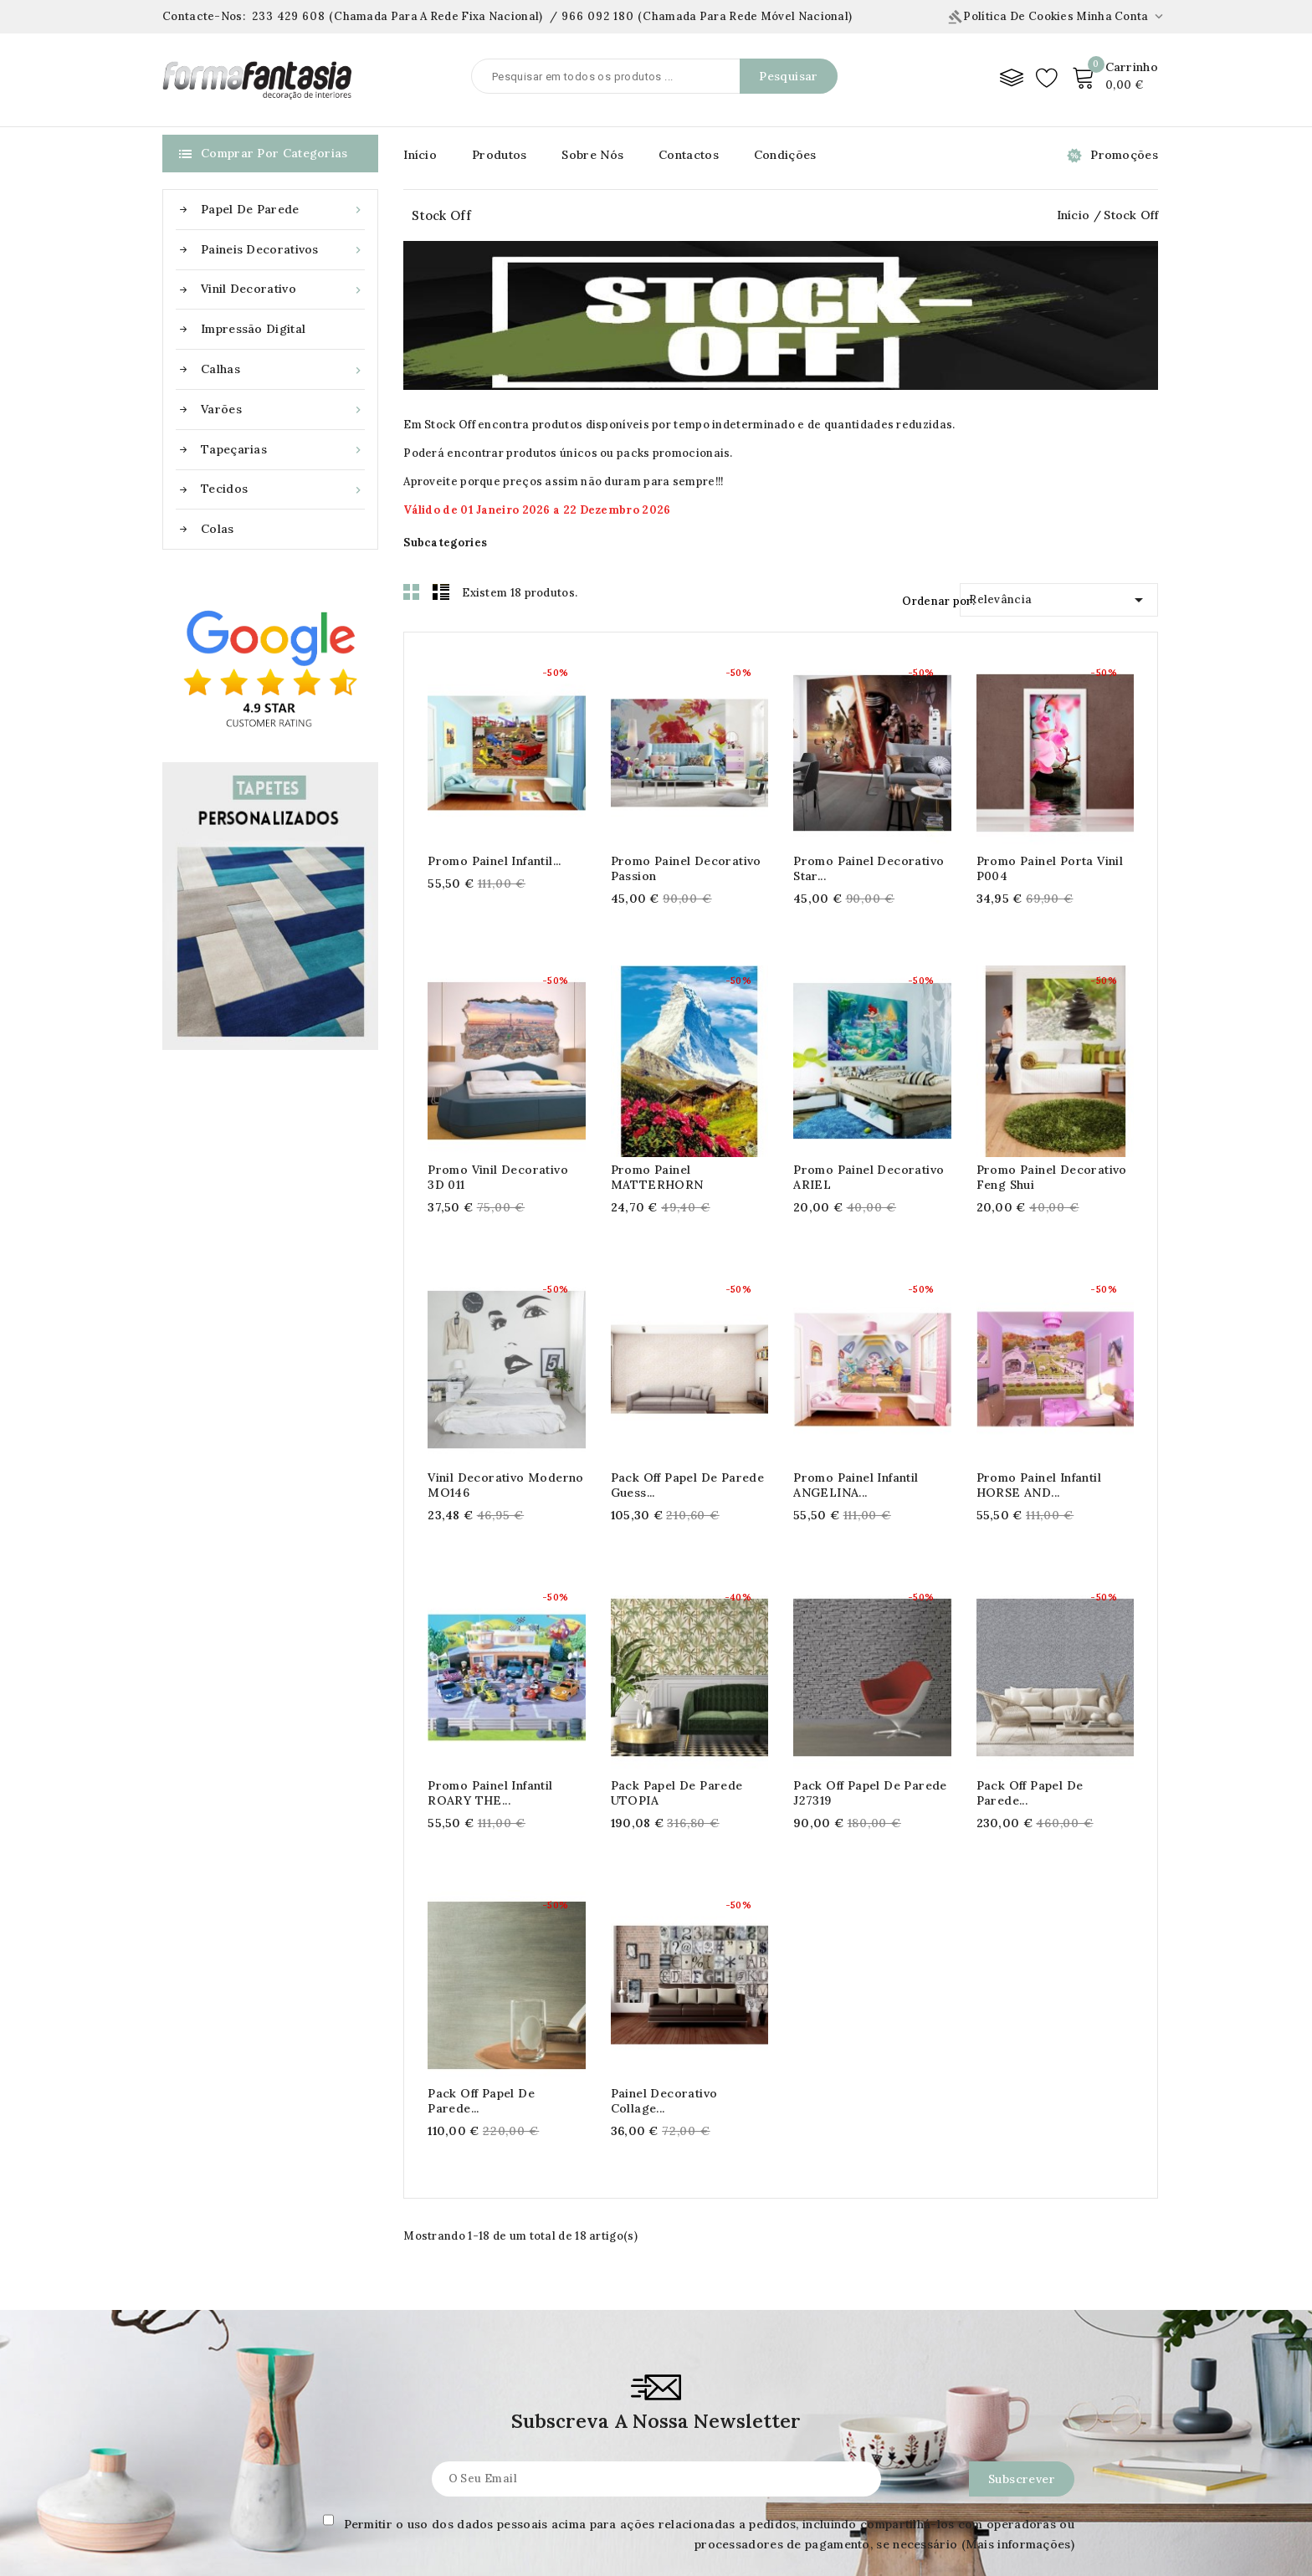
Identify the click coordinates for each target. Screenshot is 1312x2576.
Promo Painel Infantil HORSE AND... (1038, 1485)
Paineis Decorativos (283, 249)
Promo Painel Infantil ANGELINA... (855, 1485)
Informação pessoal (659, 2424)
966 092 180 (597, 16)
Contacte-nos (867, 2383)
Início (420, 154)
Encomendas (638, 2452)
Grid (411, 591)
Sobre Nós (592, 154)
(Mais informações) (1017, 2236)
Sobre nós (412, 2479)
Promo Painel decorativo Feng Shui (1051, 1177)
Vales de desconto (656, 2535)
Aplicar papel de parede (234, 2424)
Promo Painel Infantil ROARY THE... (490, 1793)
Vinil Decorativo (283, 289)
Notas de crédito (653, 2479)
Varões (283, 409)
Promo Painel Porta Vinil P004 (1050, 868)
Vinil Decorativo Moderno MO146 (506, 1485)
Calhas (283, 369)
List (441, 591)
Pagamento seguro (438, 2507)
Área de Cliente (655, 2383)
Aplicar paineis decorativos (243, 2452)
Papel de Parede (283, 209)
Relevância (1059, 597)
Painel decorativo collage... (846, 1759)
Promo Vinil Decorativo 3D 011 (498, 1177)
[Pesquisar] (654, 76)
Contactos (689, 154)
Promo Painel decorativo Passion (686, 868)
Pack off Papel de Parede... (1030, 1622)
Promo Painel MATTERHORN (657, 1177)
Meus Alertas (640, 2562)
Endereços (633, 2507)
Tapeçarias (283, 449)
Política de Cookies (1011, 16)
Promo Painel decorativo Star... (868, 868)
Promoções (1124, 154)
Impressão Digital (253, 328)
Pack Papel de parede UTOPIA (677, 1622)
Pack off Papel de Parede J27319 (870, 1622)
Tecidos (283, 489)
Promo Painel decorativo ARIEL (868, 1177)
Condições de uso (436, 2452)
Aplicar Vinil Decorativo (232, 2479)
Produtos (499, 154)
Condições (785, 154)
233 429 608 (288, 16)
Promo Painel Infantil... (494, 860)
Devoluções (416, 2562)
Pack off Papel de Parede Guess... (688, 1485)
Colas (217, 528)
